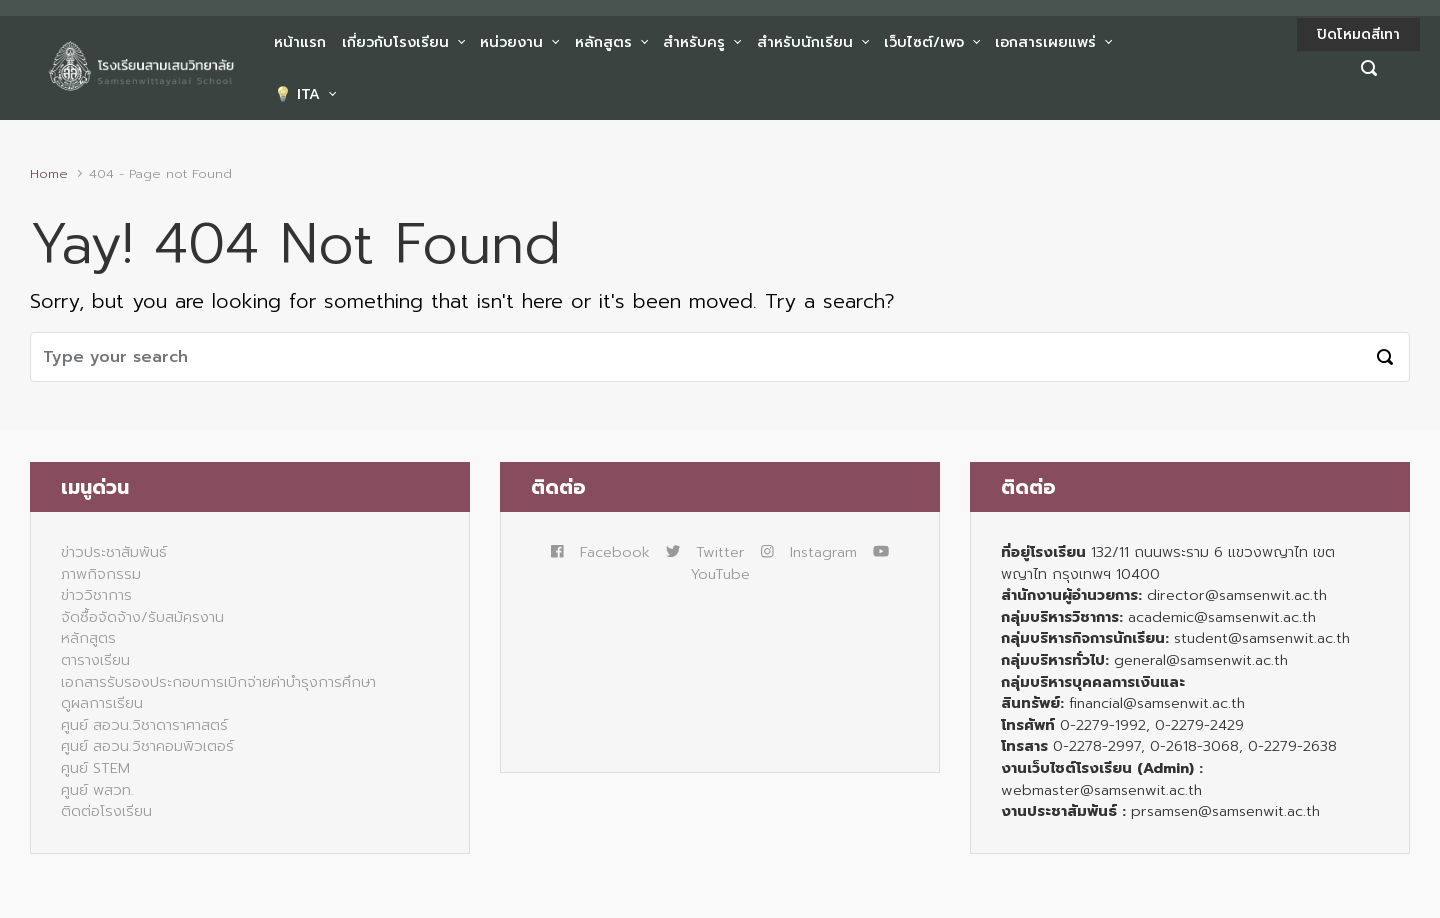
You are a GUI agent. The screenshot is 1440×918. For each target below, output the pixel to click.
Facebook (600, 552)
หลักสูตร (88, 638)
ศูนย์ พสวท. (97, 790)
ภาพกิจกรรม (101, 574)
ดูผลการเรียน (102, 703)
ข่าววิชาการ (96, 595)
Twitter (705, 552)
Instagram (809, 552)
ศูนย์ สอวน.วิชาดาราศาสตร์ (144, 725)
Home (49, 173)
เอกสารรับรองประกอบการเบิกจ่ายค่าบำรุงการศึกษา (218, 682)
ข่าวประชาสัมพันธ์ (114, 552)
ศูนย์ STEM (95, 768)
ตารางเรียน (95, 660)
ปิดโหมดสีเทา (1358, 34)
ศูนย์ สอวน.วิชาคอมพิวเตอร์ (147, 746)
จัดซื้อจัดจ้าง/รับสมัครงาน (142, 617)
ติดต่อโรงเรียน (106, 811)
